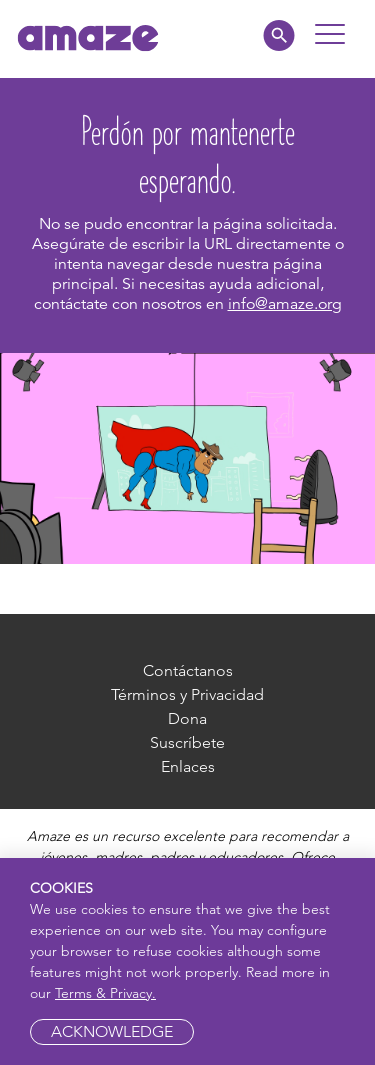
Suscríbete (187, 742)
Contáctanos (188, 670)
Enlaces (188, 766)
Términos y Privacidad (187, 694)
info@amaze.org (285, 304)
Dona (187, 718)
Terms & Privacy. (105, 993)
